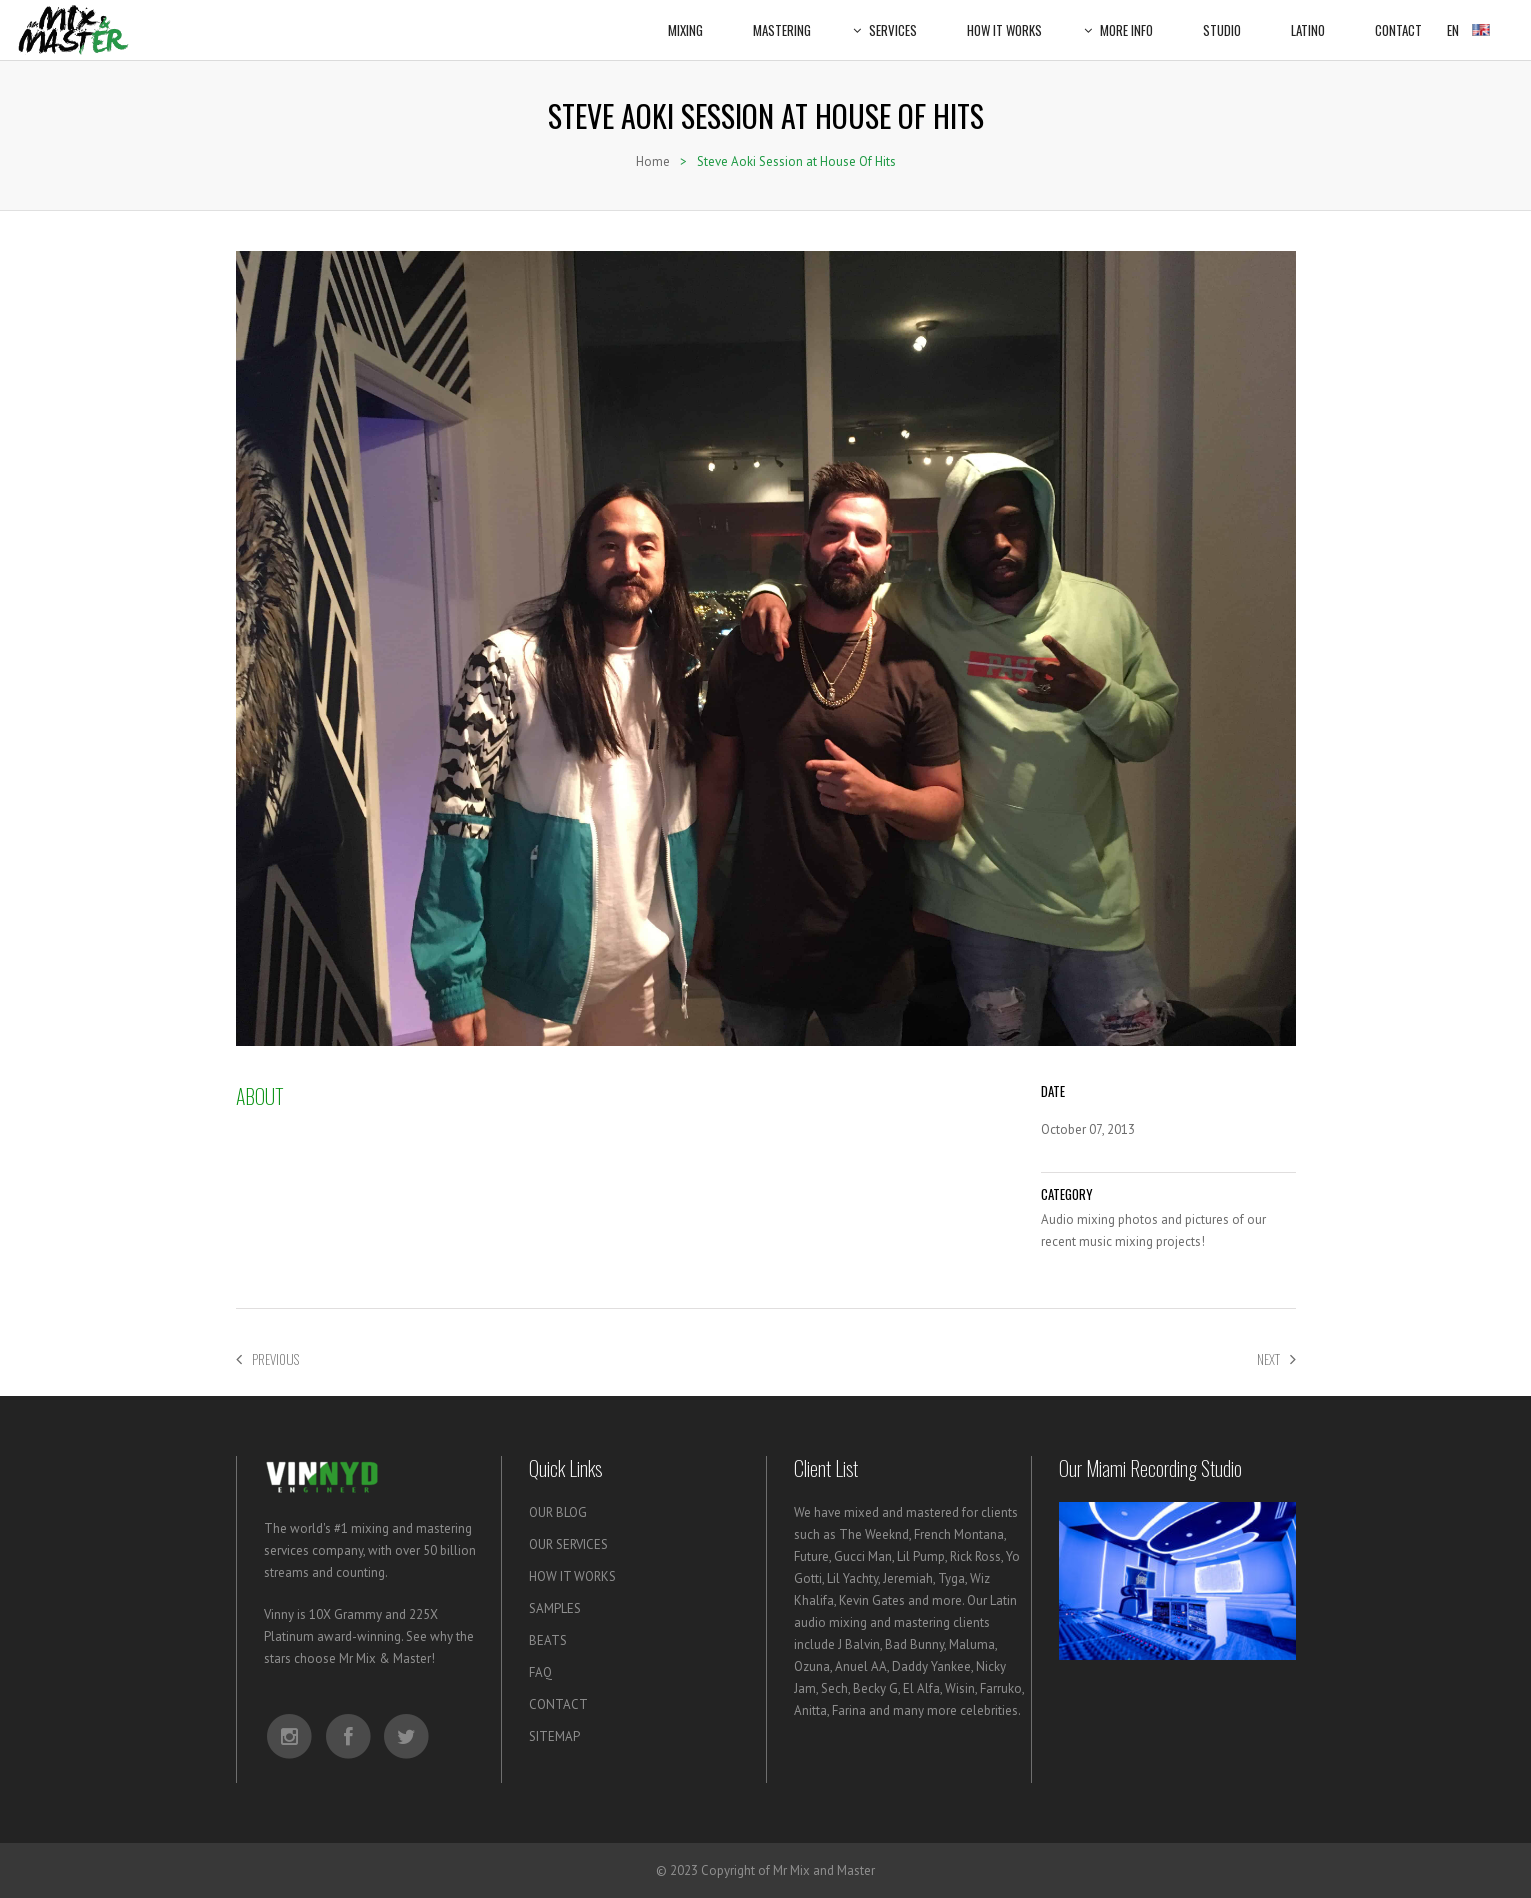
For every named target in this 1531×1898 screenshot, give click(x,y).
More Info (1122, 20)
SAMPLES (555, 1608)
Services (889, 20)
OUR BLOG (558, 1512)
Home (653, 161)
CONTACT (558, 1704)
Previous (267, 1359)
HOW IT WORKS (572, 1576)
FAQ (540, 1672)
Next (1276, 1359)
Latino (1308, 20)
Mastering (782, 20)
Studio (1222, 20)
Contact (1398, 20)
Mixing (685, 20)
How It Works (1004, 20)
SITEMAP (554, 1736)
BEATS (548, 1640)
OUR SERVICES (568, 1544)
